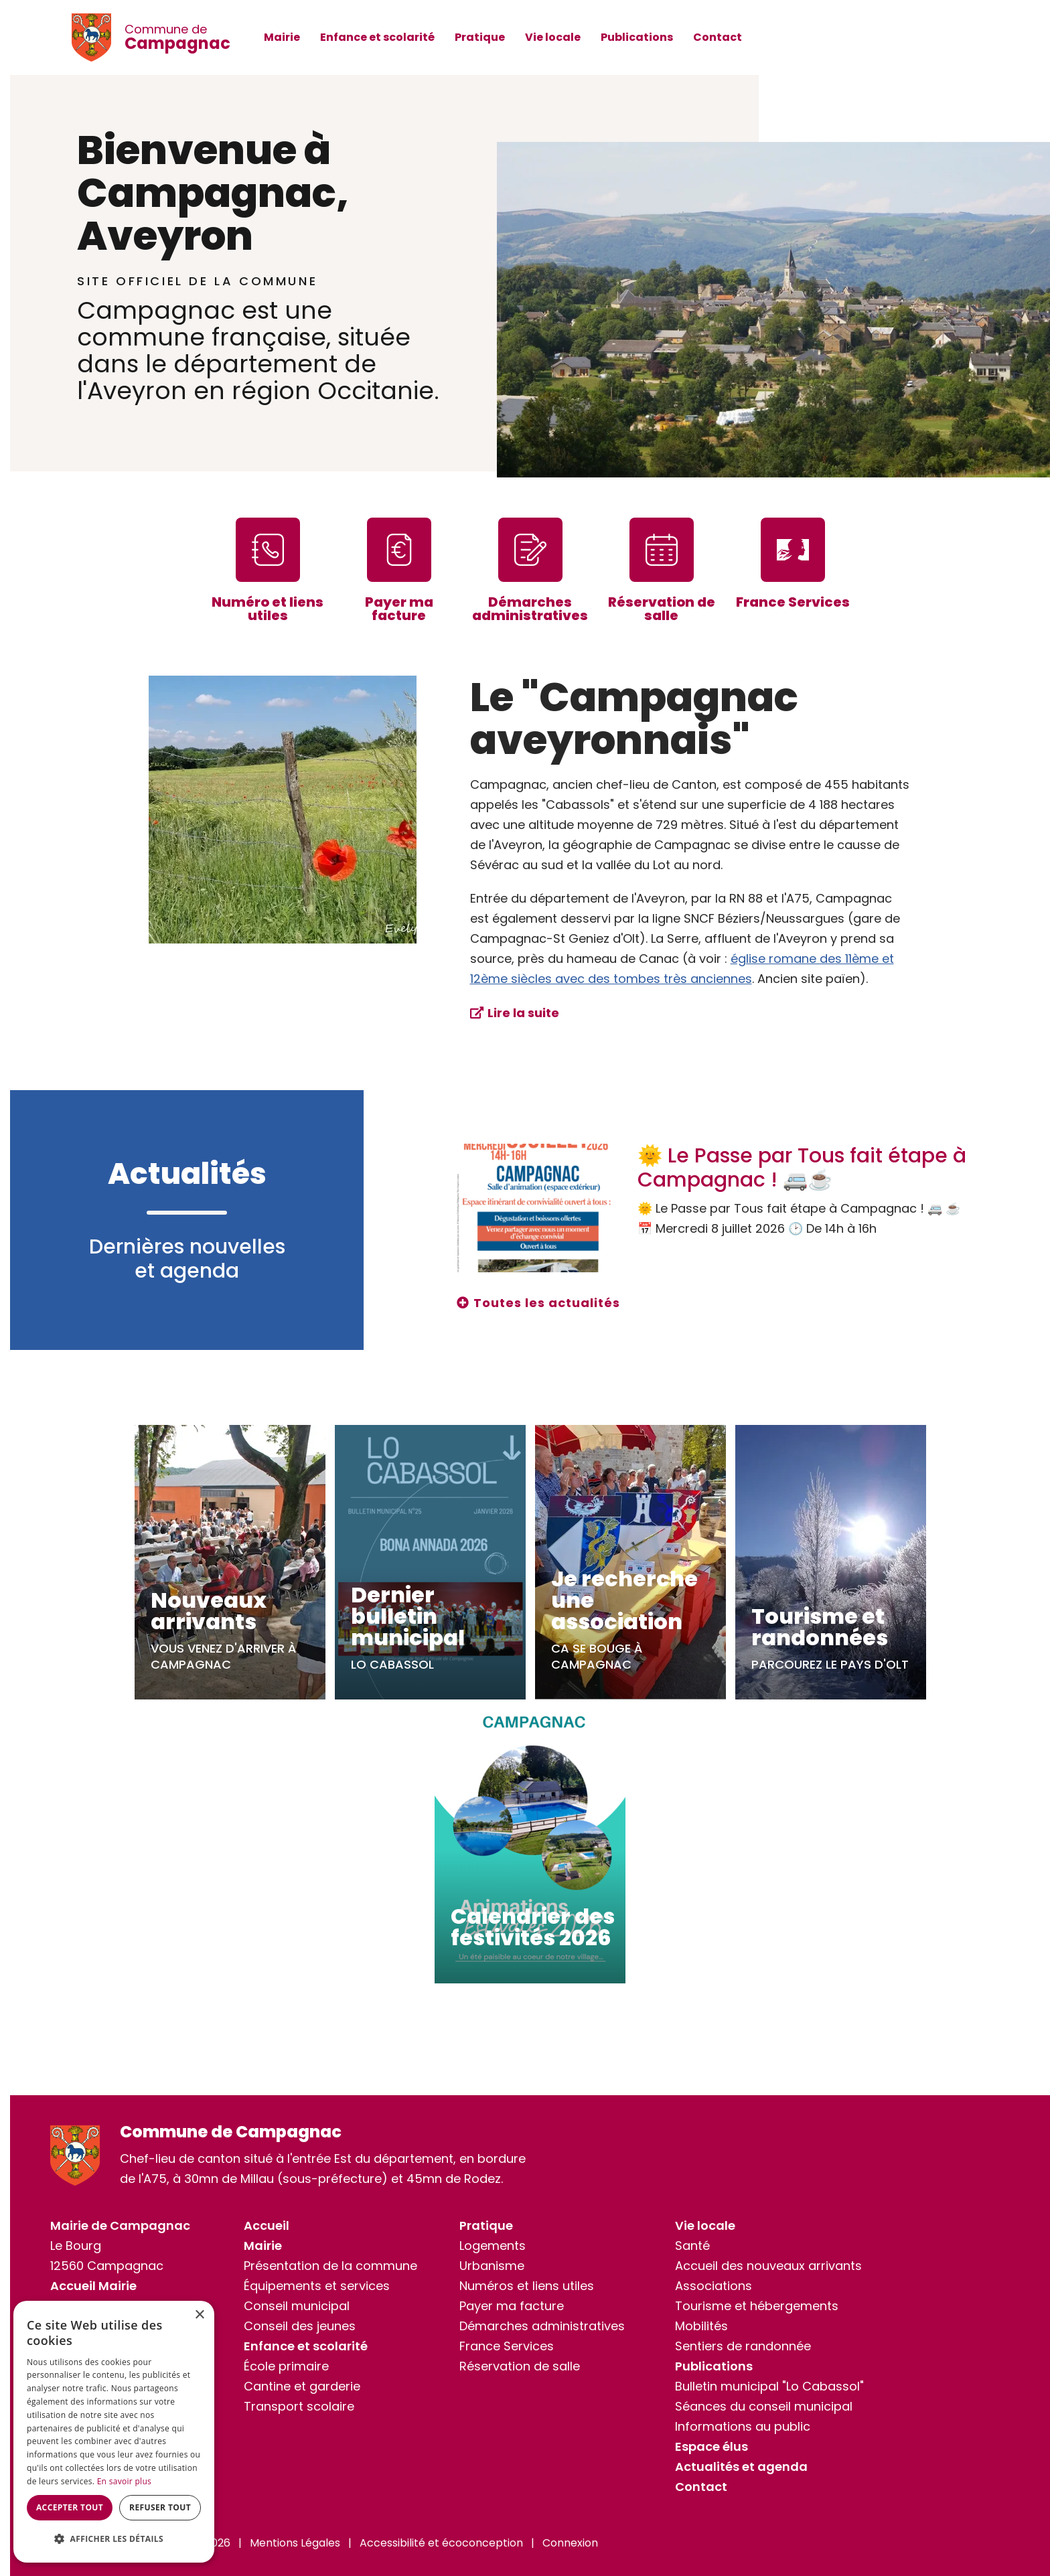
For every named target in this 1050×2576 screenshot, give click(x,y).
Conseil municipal (297, 2305)
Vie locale (553, 37)
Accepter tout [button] (69, 2507)
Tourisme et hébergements (756, 2305)
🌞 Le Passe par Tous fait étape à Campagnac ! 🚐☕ (802, 1168)
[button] (114, 2539)
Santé (692, 2245)
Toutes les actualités (546, 1302)
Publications (637, 37)
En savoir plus (124, 2481)
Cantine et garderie (302, 2386)
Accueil (266, 2225)
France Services (506, 2346)
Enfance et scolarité (377, 37)
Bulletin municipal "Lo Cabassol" (769, 2386)
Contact (717, 37)
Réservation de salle (519, 2366)
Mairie (282, 37)
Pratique (480, 37)
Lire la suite (523, 1012)
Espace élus (711, 2446)
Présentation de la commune (330, 2265)
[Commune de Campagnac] (98, 37)
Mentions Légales (295, 2543)
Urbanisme (491, 2265)
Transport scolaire (299, 2406)
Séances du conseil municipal (763, 2406)
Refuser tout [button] (160, 2507)
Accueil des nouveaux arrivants (768, 2265)
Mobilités (701, 2326)
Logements (492, 2245)
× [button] (199, 2315)
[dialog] (113, 2432)
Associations (713, 2285)
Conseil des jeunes (300, 2326)
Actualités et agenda (741, 2466)
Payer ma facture (511, 2305)
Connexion (570, 2543)
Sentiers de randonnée (743, 2346)
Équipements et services (317, 2285)
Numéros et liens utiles (526, 2285)
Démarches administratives (542, 2326)
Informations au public (742, 2426)
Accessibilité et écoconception (441, 2543)
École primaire (286, 2366)
